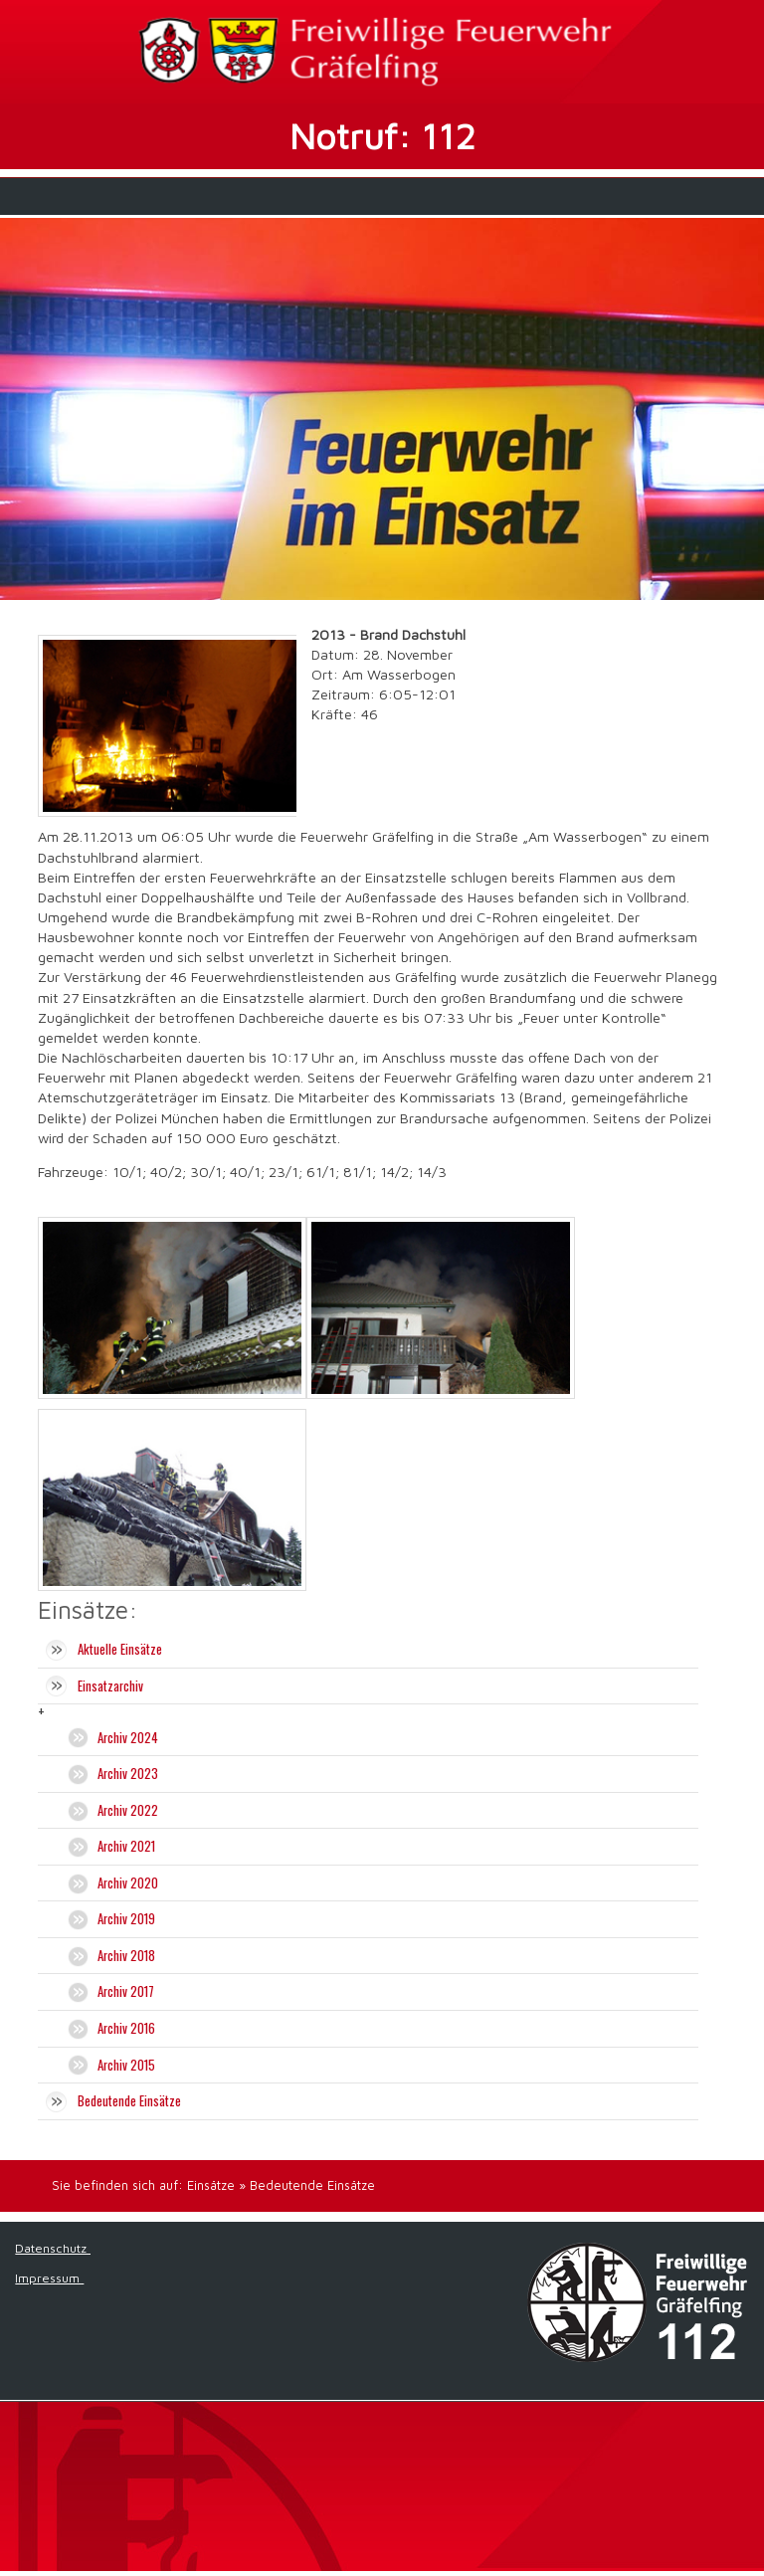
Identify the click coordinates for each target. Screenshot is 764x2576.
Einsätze (211, 2185)
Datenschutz (53, 2248)
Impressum (49, 2278)
